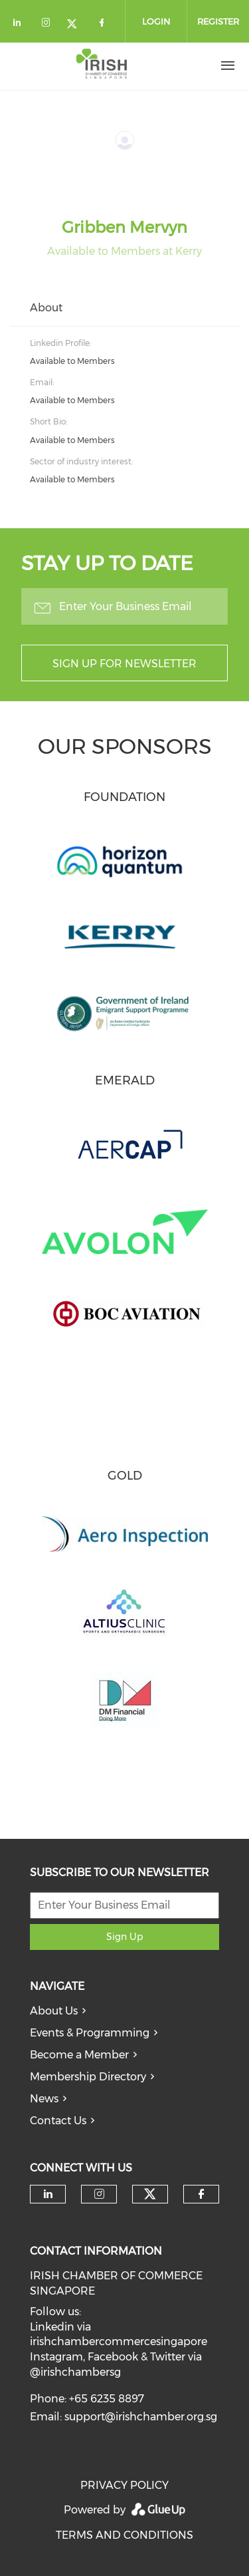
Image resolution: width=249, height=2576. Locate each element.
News (44, 2098)
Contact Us (58, 2120)
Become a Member (79, 2054)
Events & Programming (89, 2032)
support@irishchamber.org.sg (140, 2416)
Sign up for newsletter (124, 663)
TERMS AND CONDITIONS (124, 2535)
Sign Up (124, 1937)
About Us (54, 2011)
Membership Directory (88, 2076)
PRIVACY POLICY (124, 2485)
